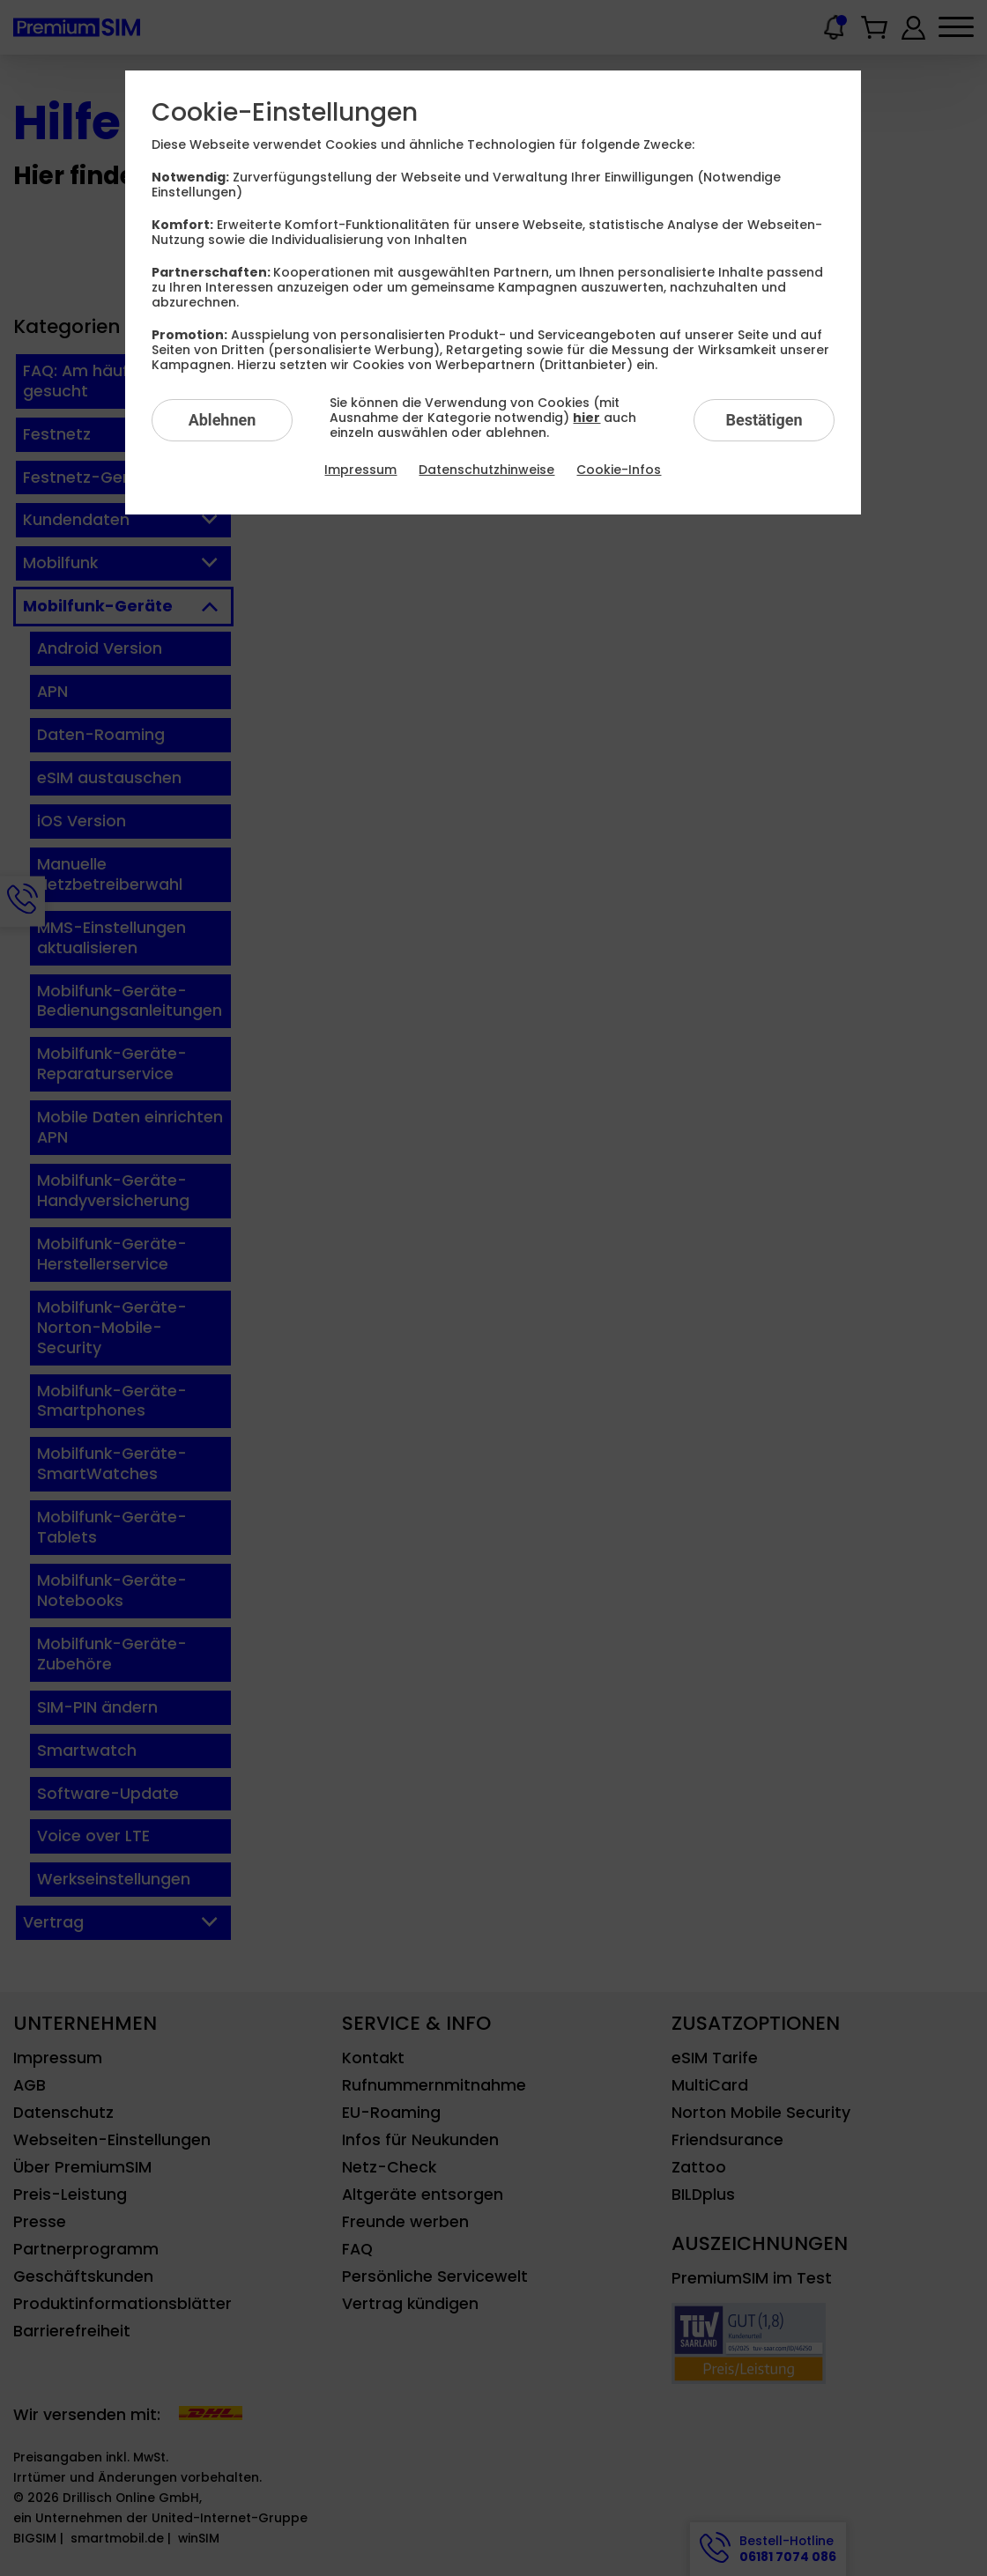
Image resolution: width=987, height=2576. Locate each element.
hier (586, 417)
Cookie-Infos (618, 469)
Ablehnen (222, 420)
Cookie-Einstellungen (285, 113)
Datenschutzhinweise (486, 469)
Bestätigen (763, 420)
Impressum (360, 469)
